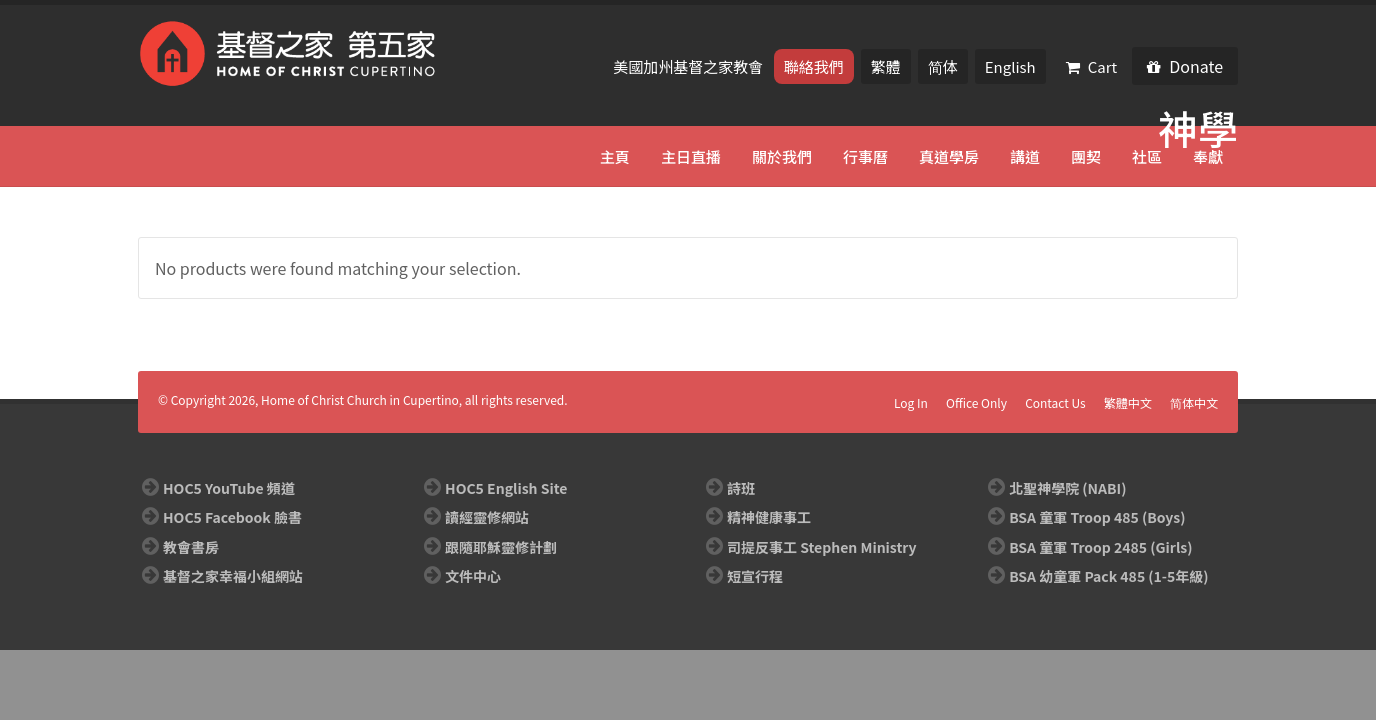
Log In (911, 402)
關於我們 (782, 156)
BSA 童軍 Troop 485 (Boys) (1097, 517)
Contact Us (1055, 402)
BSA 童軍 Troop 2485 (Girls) (1100, 547)
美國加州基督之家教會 (689, 66)
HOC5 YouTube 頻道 (229, 488)
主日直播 (691, 156)
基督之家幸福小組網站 (233, 576)
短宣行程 (755, 576)
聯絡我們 (814, 66)
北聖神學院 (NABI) (1067, 488)
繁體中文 (1128, 402)
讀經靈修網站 (487, 517)
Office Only (976, 402)
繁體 (886, 66)
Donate (1185, 66)
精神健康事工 (769, 517)
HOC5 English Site (506, 488)
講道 (1025, 156)
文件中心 (473, 576)
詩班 (741, 488)
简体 (943, 66)
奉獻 (1208, 156)
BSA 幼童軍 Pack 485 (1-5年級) (1108, 576)
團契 (1086, 156)
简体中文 (1194, 402)
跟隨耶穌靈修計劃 (501, 547)
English (1010, 66)
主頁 (615, 156)
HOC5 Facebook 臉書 (232, 517)
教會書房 (191, 547)
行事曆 (865, 156)
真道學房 (949, 156)
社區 (1147, 156)
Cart (1092, 66)
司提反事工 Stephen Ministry (821, 547)
